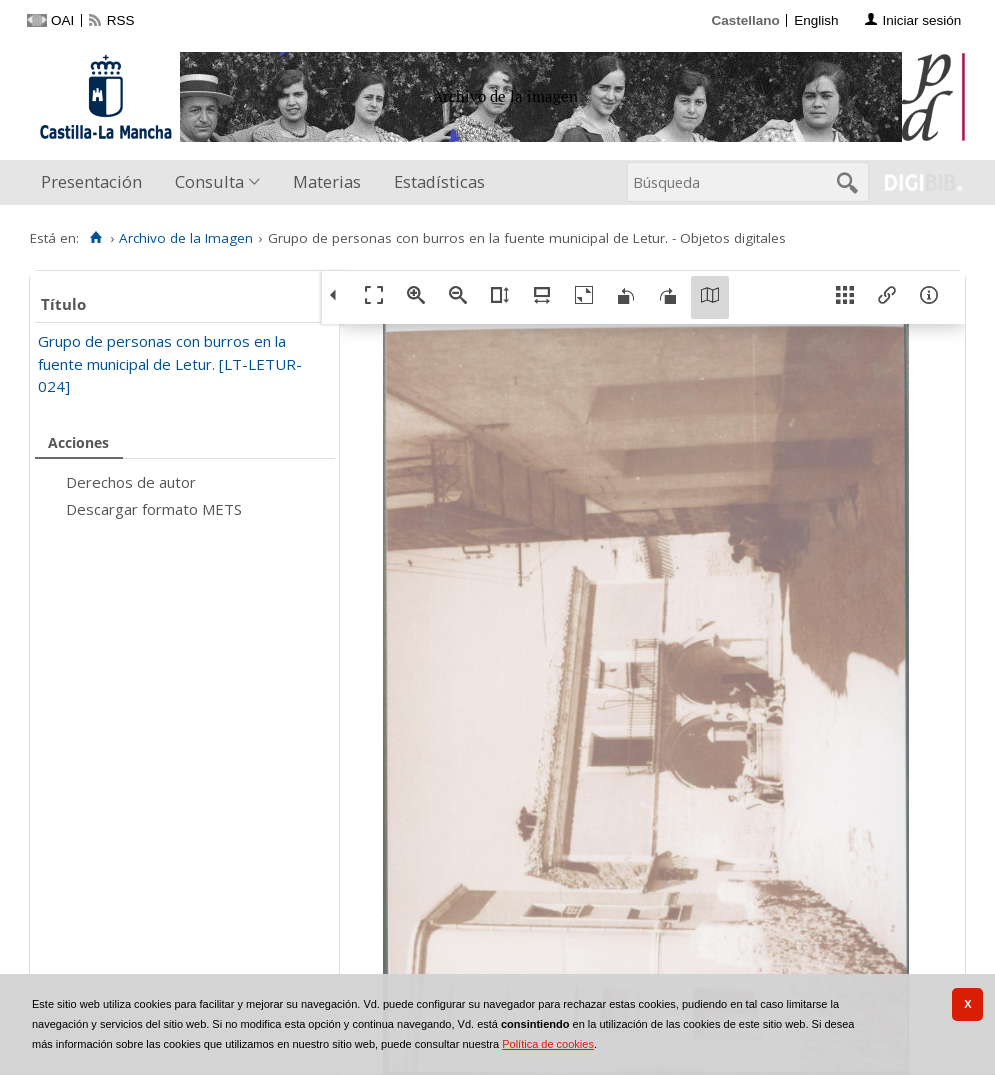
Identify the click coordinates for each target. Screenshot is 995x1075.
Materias (327, 181)
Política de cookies (548, 1044)
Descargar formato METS (154, 509)
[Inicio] (95, 238)
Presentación (91, 181)
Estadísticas (439, 181)
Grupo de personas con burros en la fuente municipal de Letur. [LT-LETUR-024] (170, 363)
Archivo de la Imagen (186, 238)
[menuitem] (96, 182)
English (816, 20)
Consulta (209, 181)
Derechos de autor (131, 482)
